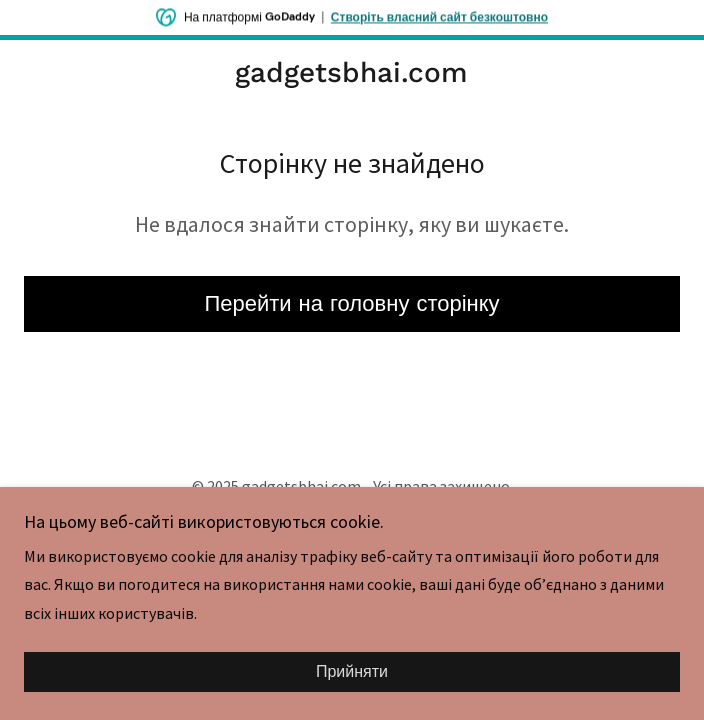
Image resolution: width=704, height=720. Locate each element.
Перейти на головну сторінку (351, 303)
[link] (351, 73)
